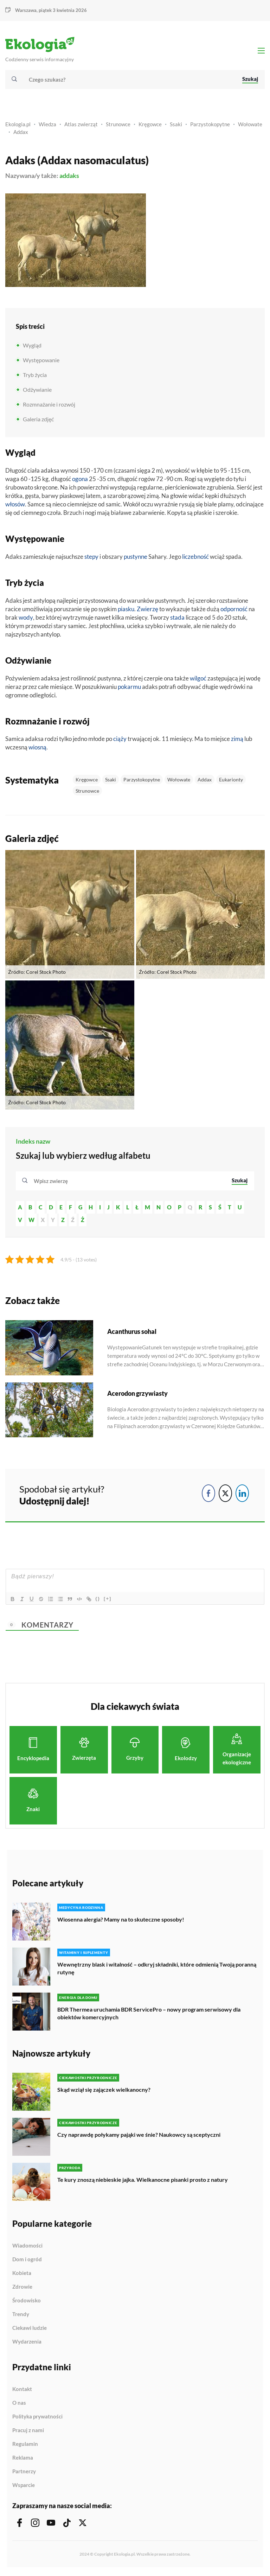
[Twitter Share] (225, 1495)
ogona (80, 480)
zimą (237, 740)
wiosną (37, 749)
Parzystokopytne (210, 126)
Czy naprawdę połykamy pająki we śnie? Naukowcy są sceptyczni (138, 2136)
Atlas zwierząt (81, 126)
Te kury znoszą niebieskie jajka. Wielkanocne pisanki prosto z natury (142, 2181)
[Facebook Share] (208, 1495)
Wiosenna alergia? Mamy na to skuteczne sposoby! (120, 1920)
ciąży (120, 740)
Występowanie (41, 361)
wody (26, 618)
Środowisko (26, 2302)
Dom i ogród (27, 2261)
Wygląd (32, 347)
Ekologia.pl (18, 126)
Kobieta (21, 2274)
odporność (234, 610)
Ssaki (176, 126)
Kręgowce (150, 126)
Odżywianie (37, 391)
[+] (110, 1600)
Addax (20, 133)
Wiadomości (27, 2247)
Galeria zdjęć (38, 420)
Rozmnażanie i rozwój (49, 406)
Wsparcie (23, 2486)
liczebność (195, 558)
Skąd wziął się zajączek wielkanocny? (103, 2091)
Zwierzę (147, 610)
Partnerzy (24, 2473)
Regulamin (25, 2445)
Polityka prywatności (37, 2418)
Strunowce (118, 126)
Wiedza (47, 126)
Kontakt (22, 2390)
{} (100, 1600)
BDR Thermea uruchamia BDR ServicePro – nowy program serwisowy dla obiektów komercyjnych (148, 2014)
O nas (19, 2404)
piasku (126, 610)
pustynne (135, 558)
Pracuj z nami (28, 2432)
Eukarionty (231, 781)
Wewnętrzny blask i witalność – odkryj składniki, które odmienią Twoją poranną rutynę (156, 1969)
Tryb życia (35, 376)
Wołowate (250, 126)
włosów (15, 506)
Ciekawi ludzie (29, 2329)
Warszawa (26, 10)
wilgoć (198, 679)
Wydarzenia (26, 2343)
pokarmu (129, 688)
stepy (91, 558)
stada (177, 618)
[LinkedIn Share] (242, 1495)
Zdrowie (22, 2288)
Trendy (20, 2316)
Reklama (22, 2459)
